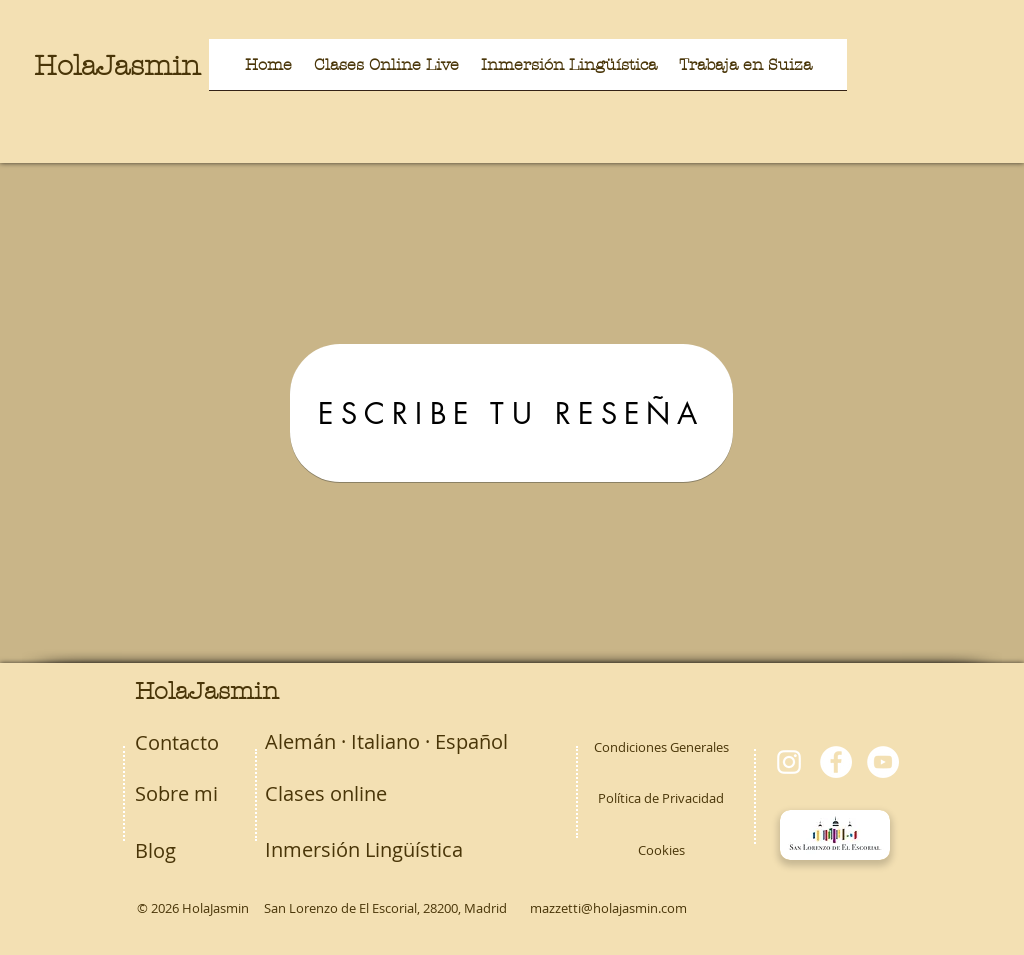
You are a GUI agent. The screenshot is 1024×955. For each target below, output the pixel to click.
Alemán (300, 741)
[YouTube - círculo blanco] (883, 762)
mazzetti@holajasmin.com (608, 908)
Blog (155, 850)
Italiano (385, 741)
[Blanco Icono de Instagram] (789, 762)
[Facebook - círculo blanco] (836, 762)
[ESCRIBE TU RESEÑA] (511, 413)
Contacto (177, 742)
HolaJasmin (117, 66)
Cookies (661, 850)
